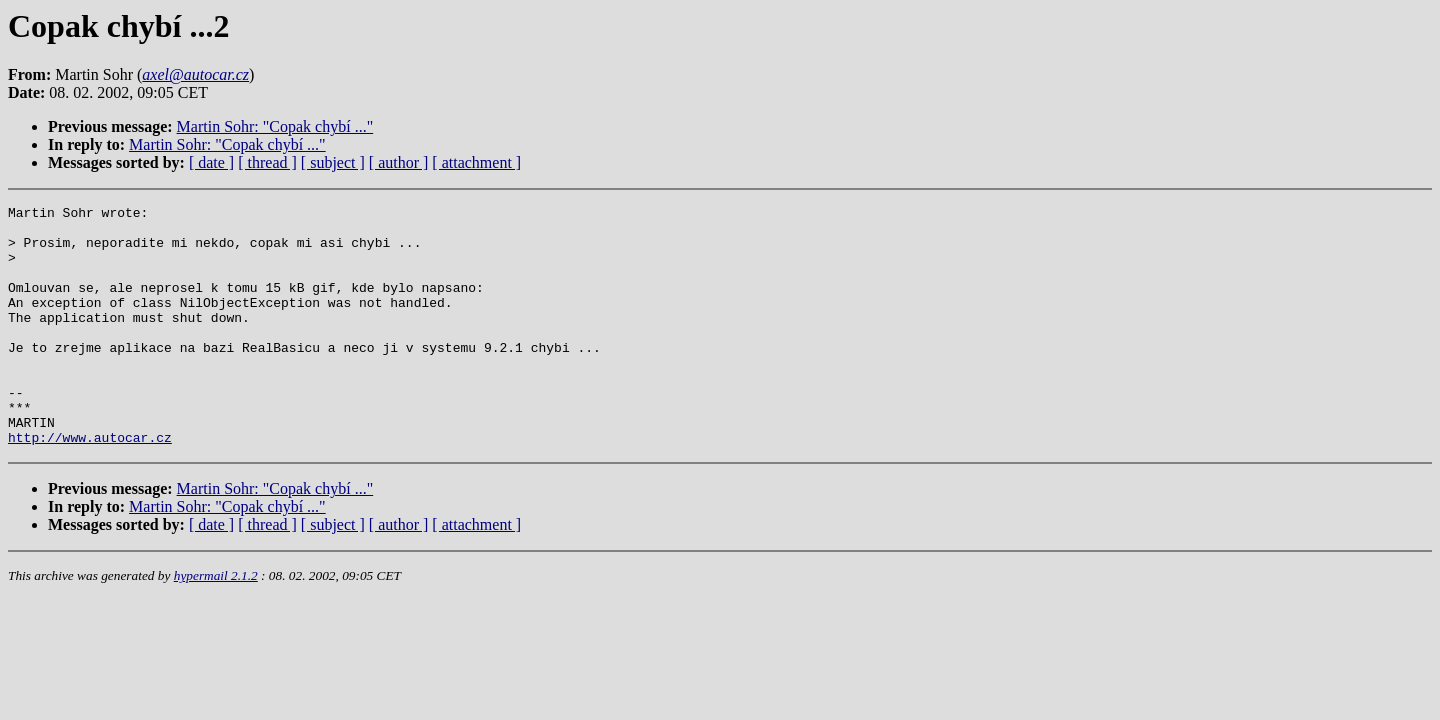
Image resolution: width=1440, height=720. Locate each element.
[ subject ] (333, 162)
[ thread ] (267, 162)
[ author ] (399, 162)
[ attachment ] (476, 162)
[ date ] (211, 162)
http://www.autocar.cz (90, 485)
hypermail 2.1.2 (216, 623)
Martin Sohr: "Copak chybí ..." (275, 126)
